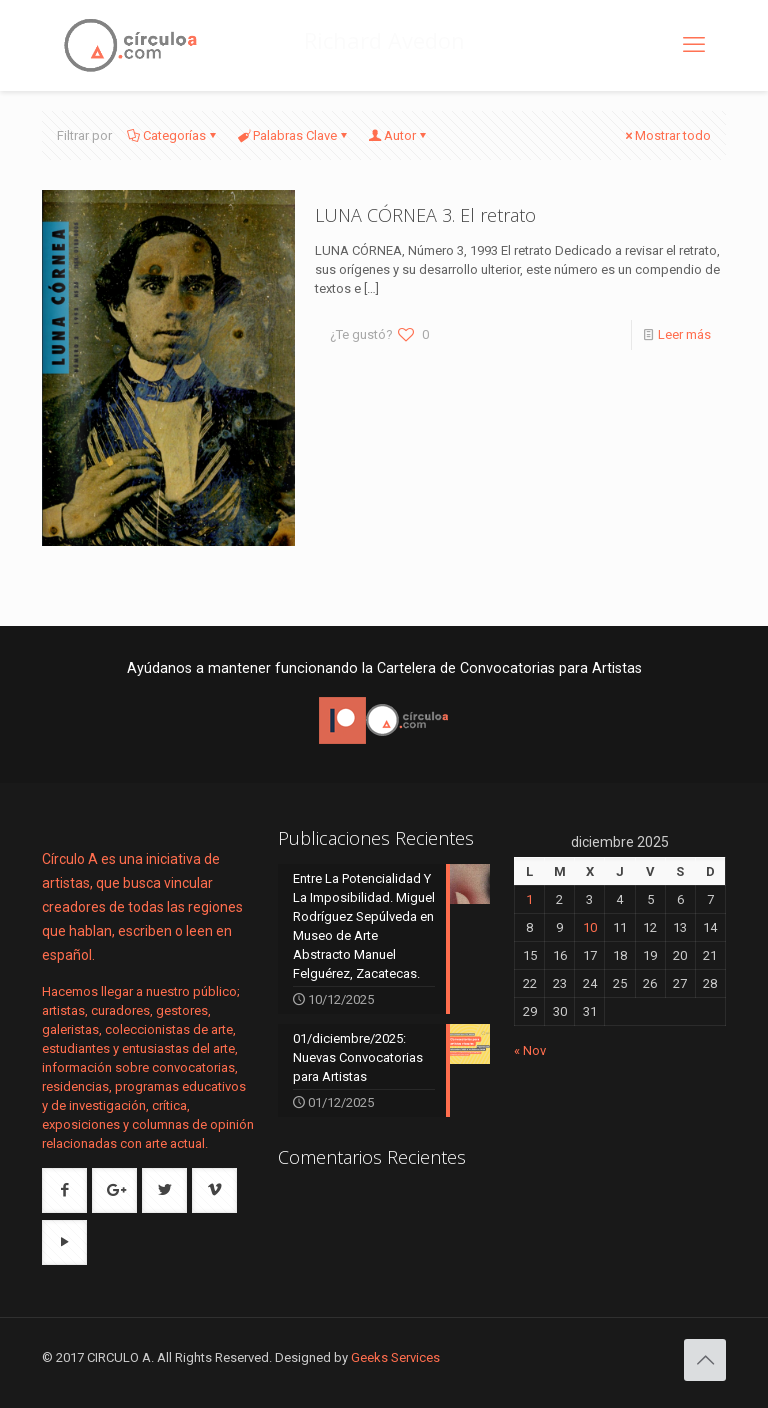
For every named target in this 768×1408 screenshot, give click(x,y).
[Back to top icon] (705, 1360)
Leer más (684, 334)
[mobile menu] (694, 45)
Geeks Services (395, 1357)
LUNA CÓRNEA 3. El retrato (425, 215)
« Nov (530, 1050)
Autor (398, 135)
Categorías (173, 135)
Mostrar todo (666, 135)
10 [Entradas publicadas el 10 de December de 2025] (590, 927)
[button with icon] (64, 1190)
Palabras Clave (293, 135)
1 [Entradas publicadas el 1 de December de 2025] (529, 899)
